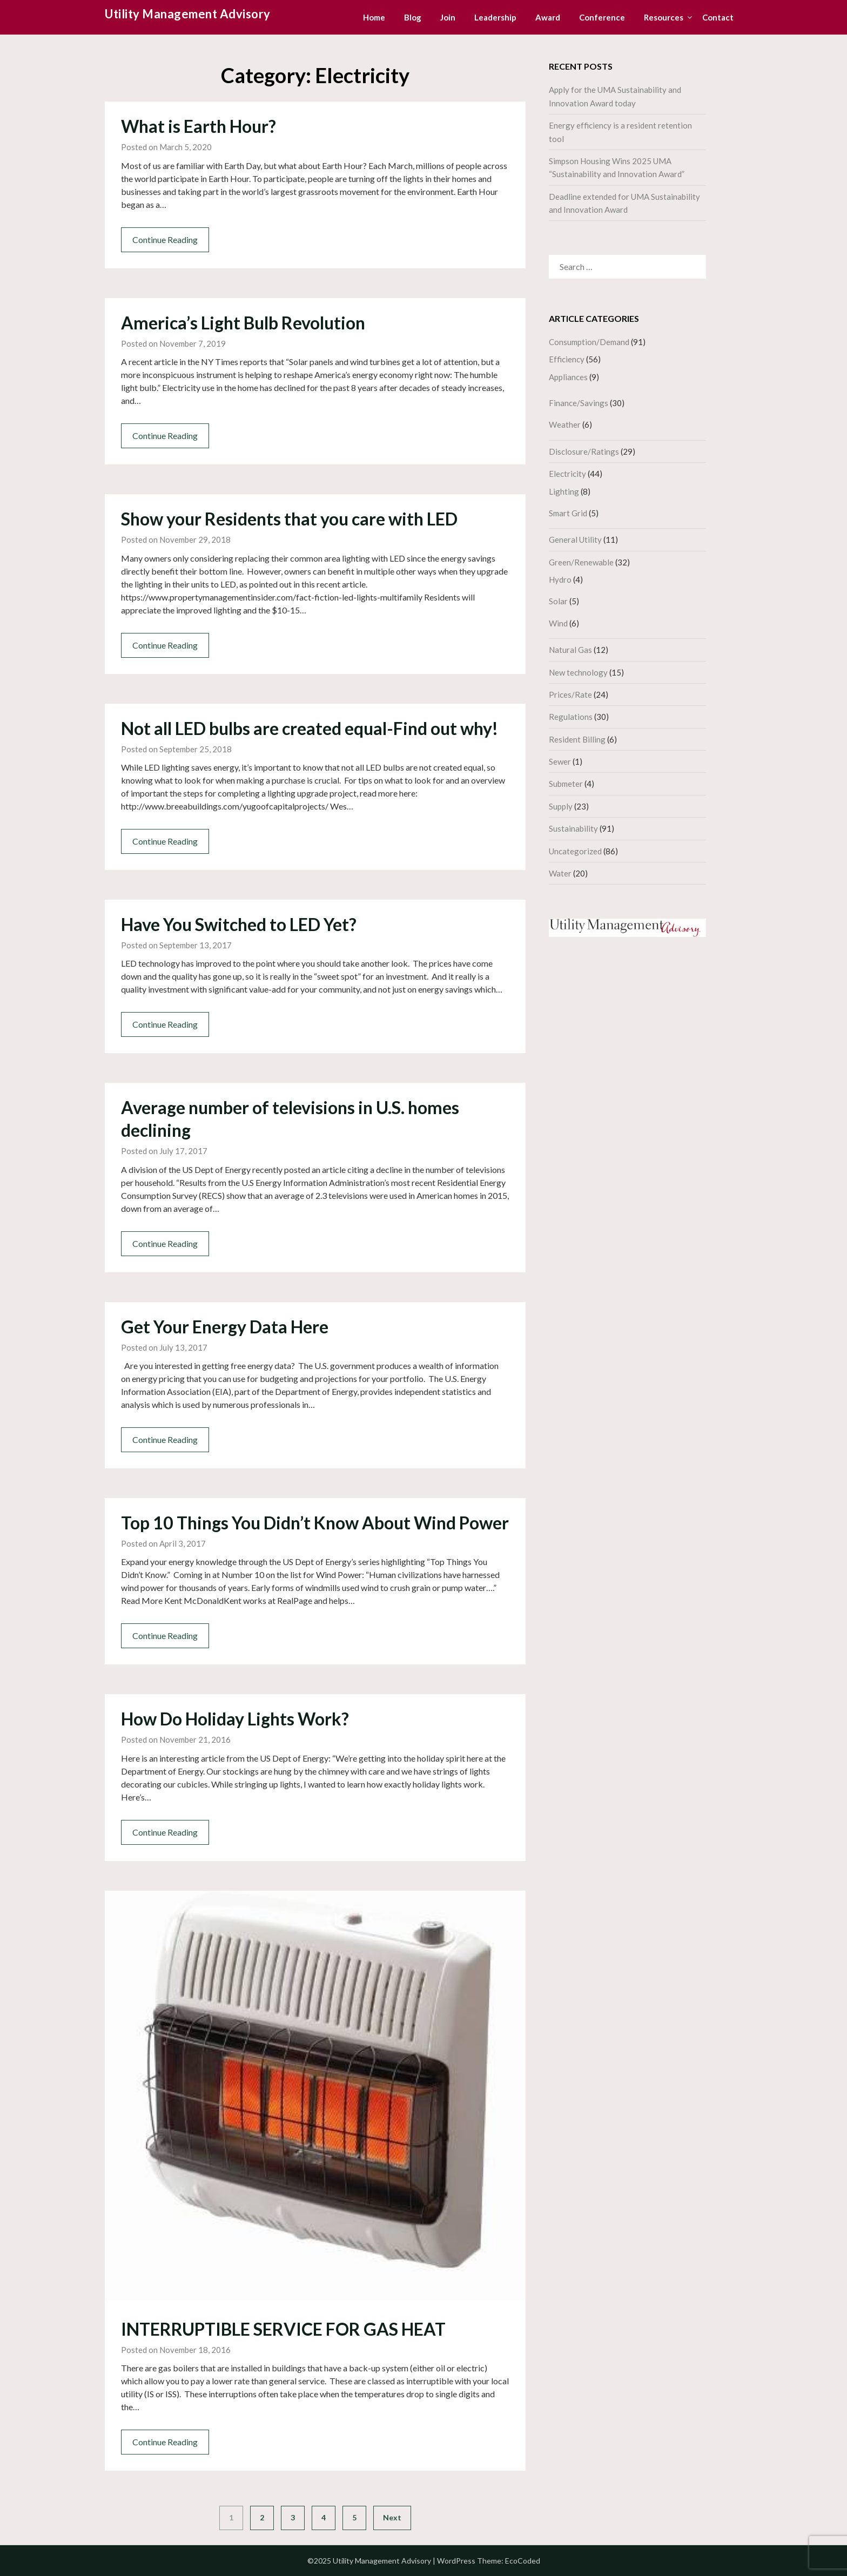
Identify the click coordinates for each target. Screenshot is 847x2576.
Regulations (571, 716)
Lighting (564, 491)
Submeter (566, 783)
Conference (602, 17)
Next (392, 2517)
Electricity (567, 473)
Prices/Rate (570, 694)
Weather (565, 424)
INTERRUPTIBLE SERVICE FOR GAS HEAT (283, 2328)
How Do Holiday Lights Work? (235, 1718)
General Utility (575, 539)
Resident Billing (577, 739)
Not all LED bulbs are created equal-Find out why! (309, 728)
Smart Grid (568, 513)
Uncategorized (575, 851)
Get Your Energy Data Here (224, 1326)
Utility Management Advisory (188, 13)
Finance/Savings (578, 403)
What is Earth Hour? (198, 126)
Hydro (560, 579)
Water (560, 873)
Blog (412, 17)
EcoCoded (522, 2560)
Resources (663, 17)
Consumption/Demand (589, 342)
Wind (558, 623)
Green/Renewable (581, 562)
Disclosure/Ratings (584, 451)
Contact (718, 17)
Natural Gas (570, 650)
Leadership (495, 17)
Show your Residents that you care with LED (289, 518)
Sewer (560, 761)
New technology (578, 672)
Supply (561, 806)
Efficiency (566, 359)
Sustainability (573, 828)
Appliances (568, 377)
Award (547, 17)
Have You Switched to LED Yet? (239, 924)
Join (447, 17)
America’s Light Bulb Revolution (243, 322)
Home (374, 17)
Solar (558, 601)
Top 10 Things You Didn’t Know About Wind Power (315, 1522)
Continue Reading (165, 239)
